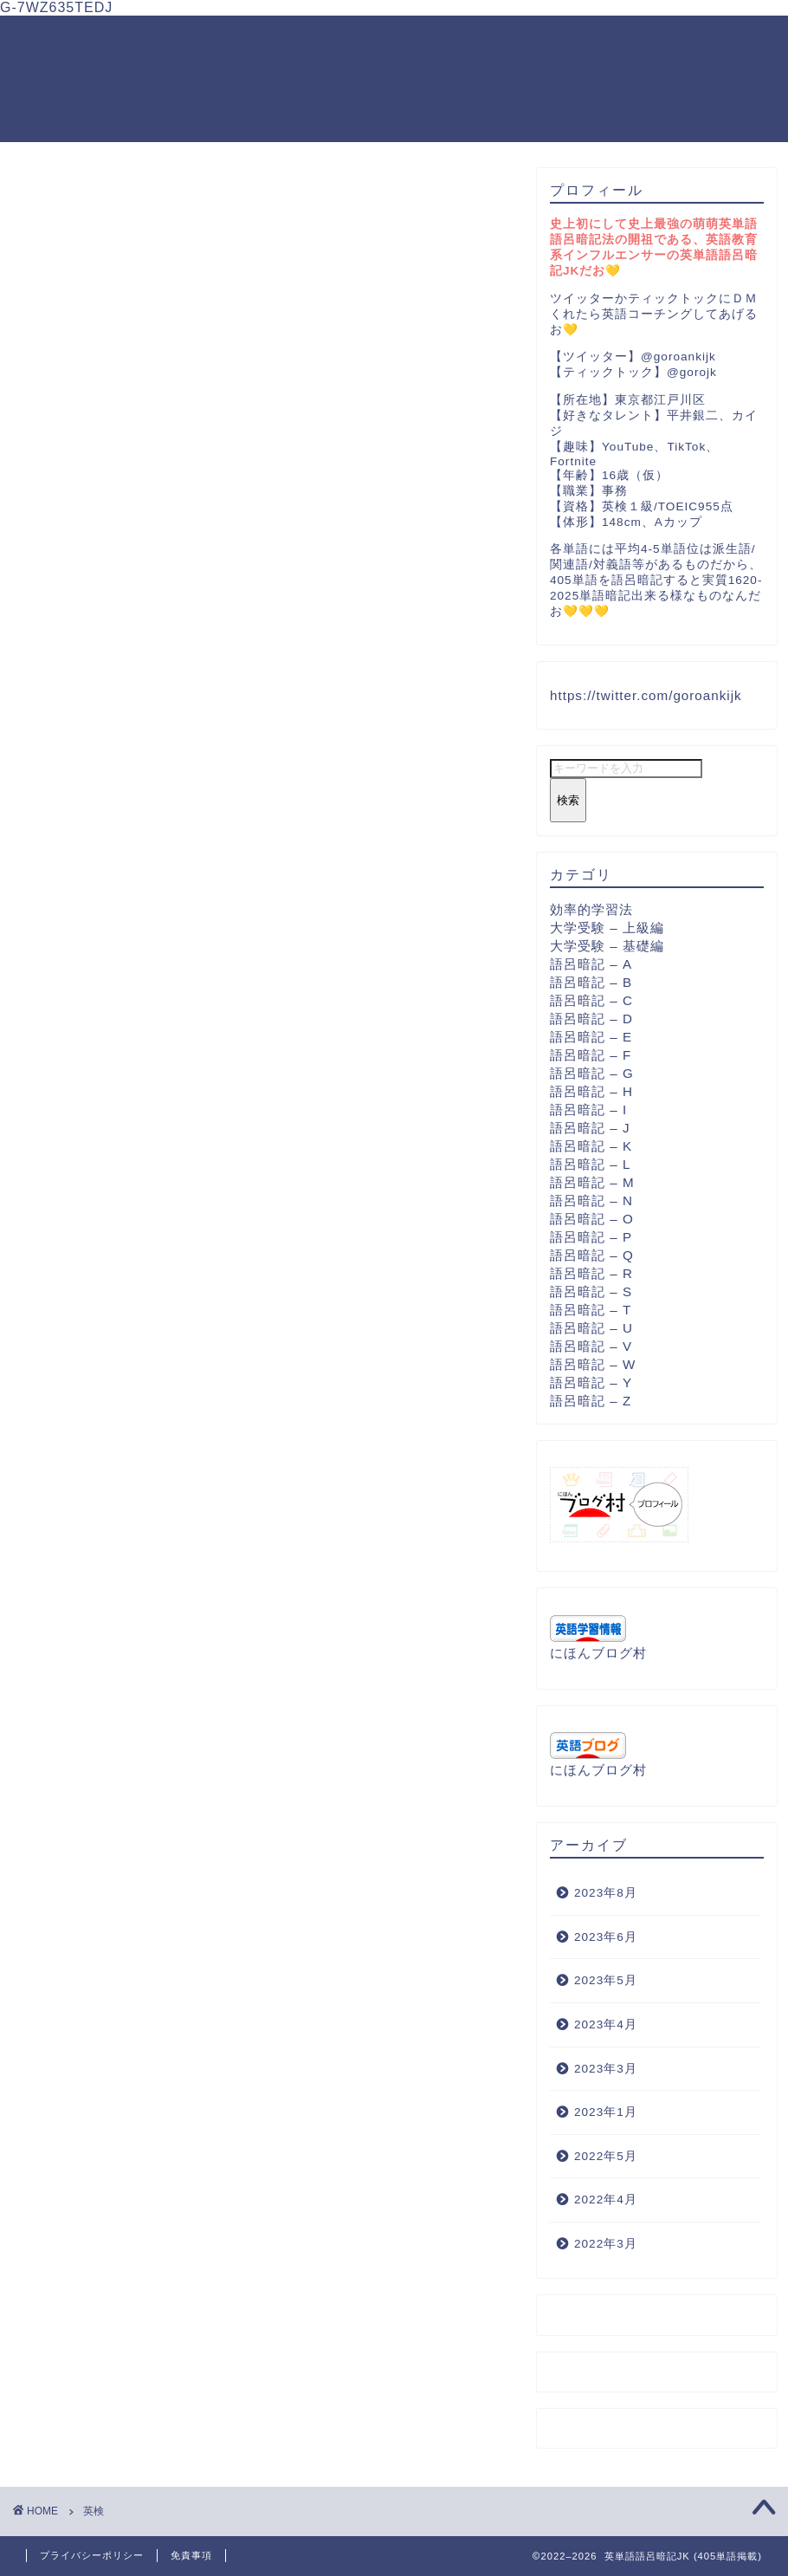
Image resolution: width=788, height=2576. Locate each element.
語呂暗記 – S (591, 1291)
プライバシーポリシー (92, 2555)
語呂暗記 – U (591, 1327)
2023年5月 (605, 1980)
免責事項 (191, 2555)
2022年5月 (605, 2156)
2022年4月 (605, 2199)
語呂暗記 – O (592, 1218)
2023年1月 (605, 2112)
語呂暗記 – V (591, 1346)
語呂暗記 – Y (591, 1382)
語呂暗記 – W (593, 1364)
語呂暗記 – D (591, 1018)
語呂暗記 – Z (590, 1400)
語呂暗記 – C (591, 1000)
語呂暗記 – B (591, 982)
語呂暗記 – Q (592, 1255)
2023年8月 (605, 1892)
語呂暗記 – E (591, 1036)
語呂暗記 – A (591, 964)
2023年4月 (605, 2024)
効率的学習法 (591, 909)
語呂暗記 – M (592, 1182)
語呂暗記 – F (590, 1055)
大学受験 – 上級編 (607, 927)
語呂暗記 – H (591, 1091)
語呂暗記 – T (590, 1309)
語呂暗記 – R (591, 1273)
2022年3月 (605, 2243)
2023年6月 (605, 1936)
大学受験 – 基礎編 (607, 945)
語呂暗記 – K (591, 1146)
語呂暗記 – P (591, 1237)
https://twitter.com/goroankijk (646, 695)
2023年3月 (605, 2068)
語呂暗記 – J (590, 1127)
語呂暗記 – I (588, 1109)
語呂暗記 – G (592, 1073)
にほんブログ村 (598, 1652)
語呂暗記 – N (591, 1200)
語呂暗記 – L (590, 1164)
